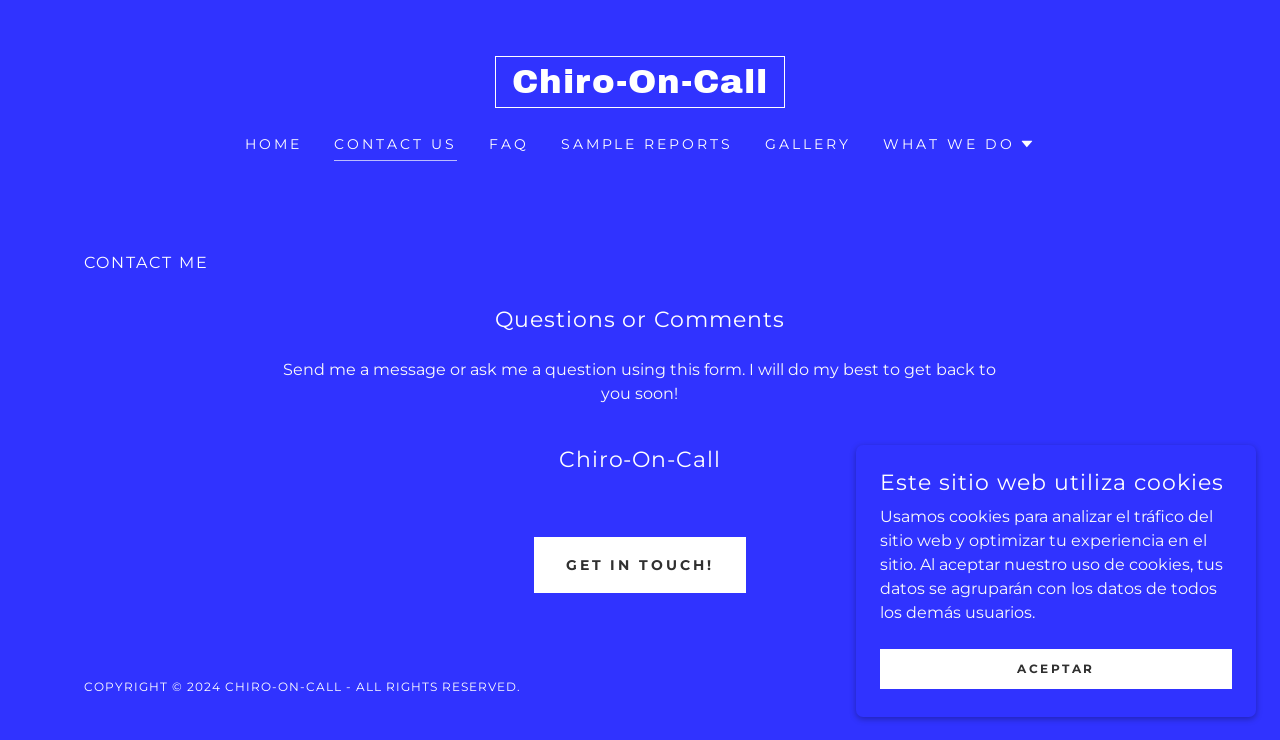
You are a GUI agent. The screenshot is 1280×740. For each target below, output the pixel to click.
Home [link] (273, 144)
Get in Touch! (640, 565)
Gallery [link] (808, 144)
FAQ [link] (509, 144)
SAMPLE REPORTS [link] (647, 144)
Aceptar (1056, 668)
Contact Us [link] (395, 144)
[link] (640, 87)
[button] (959, 144)
